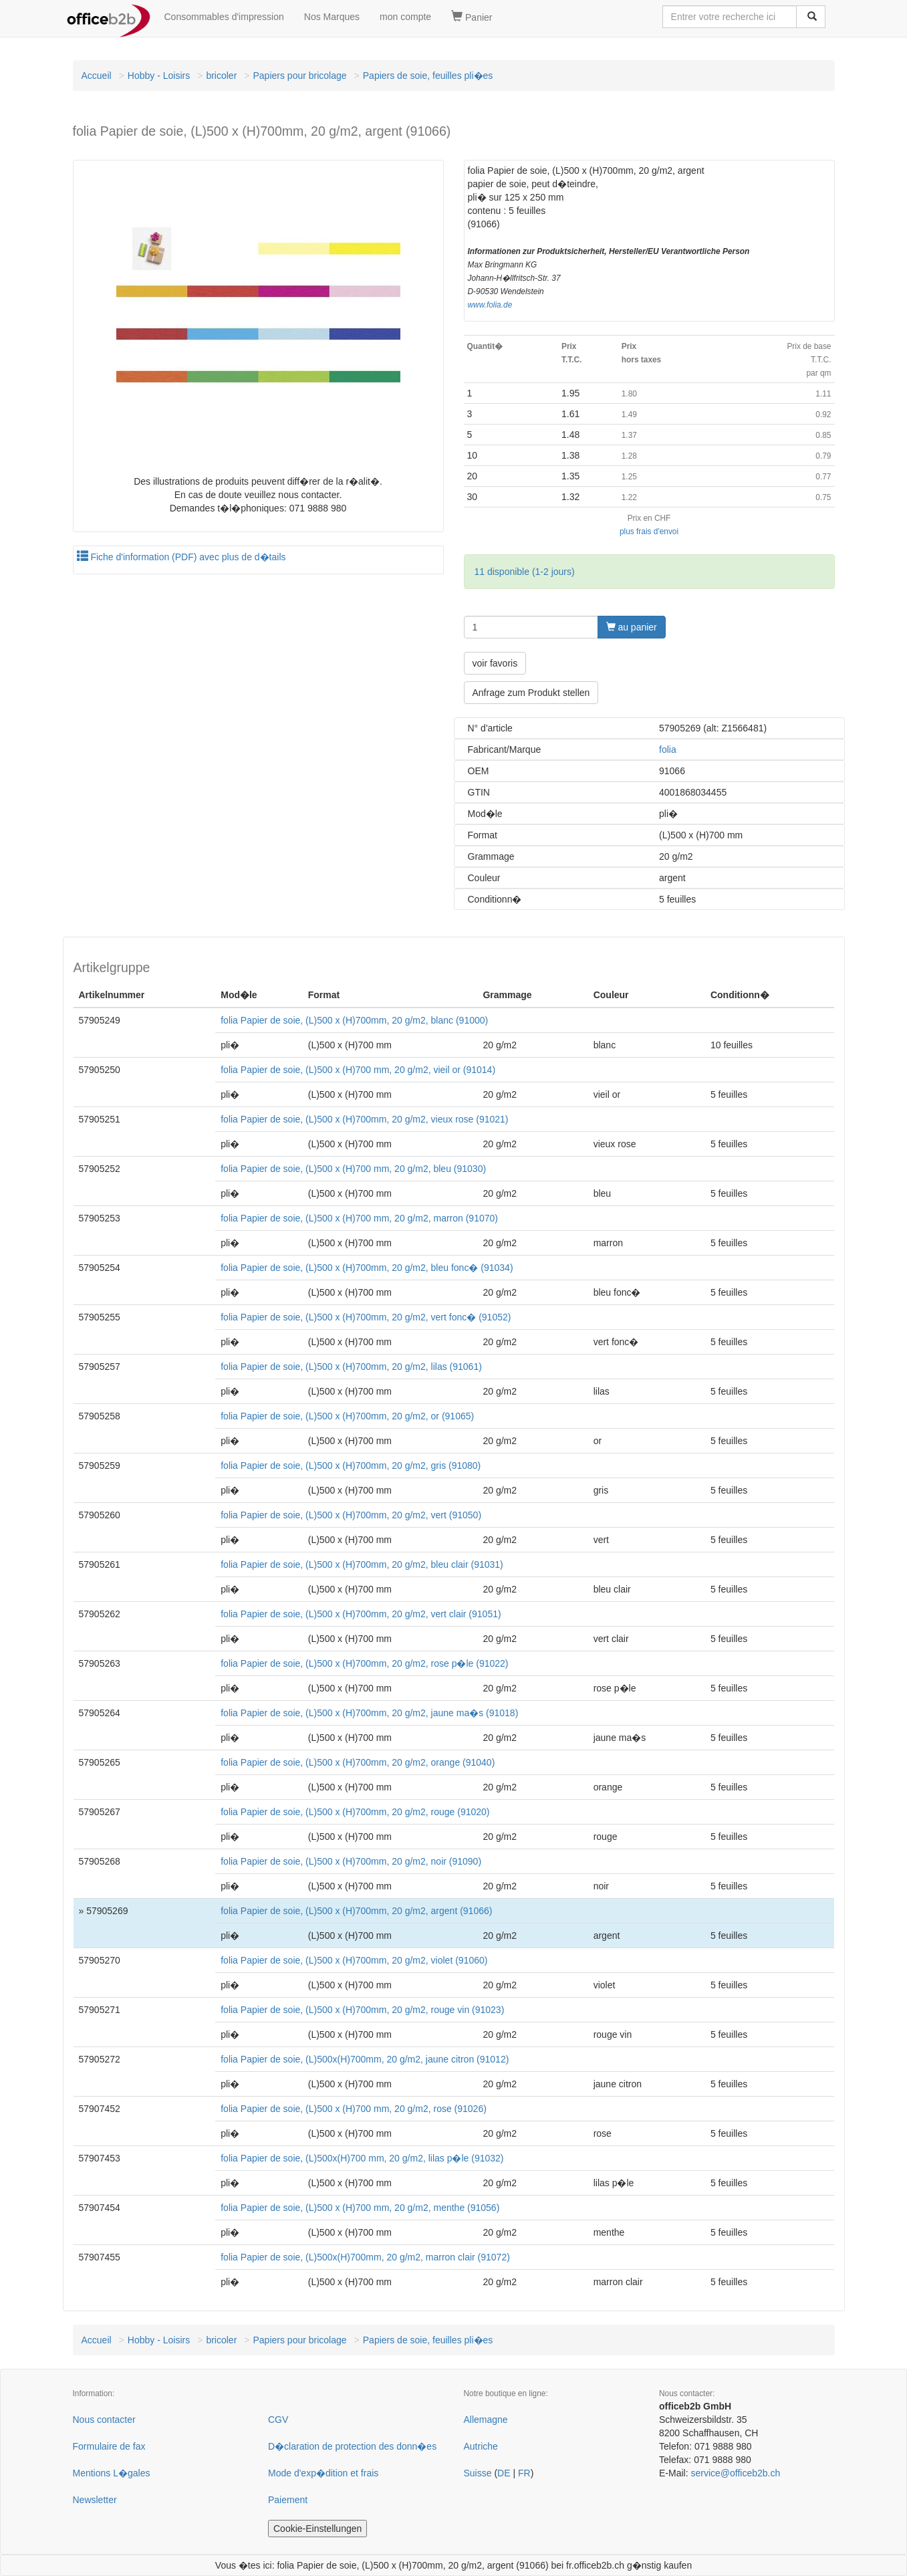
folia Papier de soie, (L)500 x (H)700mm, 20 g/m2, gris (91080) (351, 1465)
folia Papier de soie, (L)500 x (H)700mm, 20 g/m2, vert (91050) (351, 1515)
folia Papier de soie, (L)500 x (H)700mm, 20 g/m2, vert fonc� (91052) (366, 1317)
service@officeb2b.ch (735, 2473)
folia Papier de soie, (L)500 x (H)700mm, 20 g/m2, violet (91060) (354, 1960)
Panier (471, 17)
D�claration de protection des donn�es (352, 2446)
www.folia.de (490, 305)
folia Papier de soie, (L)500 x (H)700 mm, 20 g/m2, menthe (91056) (360, 2207)
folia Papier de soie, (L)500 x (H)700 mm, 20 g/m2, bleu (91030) (353, 1168)
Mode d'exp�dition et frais (323, 2473)
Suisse (478, 2473)
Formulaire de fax (109, 2446)
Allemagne (486, 2419)
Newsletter (95, 2499)
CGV (278, 2419)
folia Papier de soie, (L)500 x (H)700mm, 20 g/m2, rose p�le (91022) (364, 1663)
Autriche (481, 2446)
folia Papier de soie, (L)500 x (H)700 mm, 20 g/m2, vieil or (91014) (358, 1069)
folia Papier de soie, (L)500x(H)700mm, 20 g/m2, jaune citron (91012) (365, 2059)
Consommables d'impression (224, 16)
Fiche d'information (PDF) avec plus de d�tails (181, 557)
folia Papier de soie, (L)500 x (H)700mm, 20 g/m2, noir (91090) (351, 1861)
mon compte (405, 16)
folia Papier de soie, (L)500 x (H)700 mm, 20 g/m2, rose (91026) (354, 2108)
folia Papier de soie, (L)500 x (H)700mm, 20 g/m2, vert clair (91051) (361, 1614)
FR (524, 2473)
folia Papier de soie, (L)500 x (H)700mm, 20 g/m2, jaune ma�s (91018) (369, 1713)
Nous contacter (104, 2419)
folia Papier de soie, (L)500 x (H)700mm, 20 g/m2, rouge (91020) (355, 1811)
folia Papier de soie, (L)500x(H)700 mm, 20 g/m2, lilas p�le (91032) (362, 2158)
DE (503, 2473)
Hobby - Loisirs (159, 75)
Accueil (97, 75)
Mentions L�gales (111, 2473)
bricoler (221, 75)
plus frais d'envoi (649, 531)
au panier (631, 627)
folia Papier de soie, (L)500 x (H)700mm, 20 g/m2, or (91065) (347, 1416)
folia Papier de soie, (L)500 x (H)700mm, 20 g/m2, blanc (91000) (354, 1020)
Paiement (287, 2499)
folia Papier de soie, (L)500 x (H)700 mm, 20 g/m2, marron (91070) (359, 1218)
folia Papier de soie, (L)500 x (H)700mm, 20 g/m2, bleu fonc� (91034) (367, 1267)
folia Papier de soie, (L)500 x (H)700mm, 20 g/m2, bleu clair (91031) (362, 1564)
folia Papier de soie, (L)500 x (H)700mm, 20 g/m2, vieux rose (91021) (364, 1119)
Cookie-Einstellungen (317, 2528)
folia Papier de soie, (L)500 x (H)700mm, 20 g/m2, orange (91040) (358, 1762)
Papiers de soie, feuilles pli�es (428, 75)
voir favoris (495, 663)
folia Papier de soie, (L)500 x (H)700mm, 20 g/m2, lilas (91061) (351, 1366)
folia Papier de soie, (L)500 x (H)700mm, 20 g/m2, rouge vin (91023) (362, 2009)
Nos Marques (332, 16)
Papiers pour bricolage (299, 75)
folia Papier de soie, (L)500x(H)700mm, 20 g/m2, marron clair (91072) (365, 2257)
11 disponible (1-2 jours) (525, 571)
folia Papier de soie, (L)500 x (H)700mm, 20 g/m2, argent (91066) (356, 1910)
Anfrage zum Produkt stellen (531, 692)
